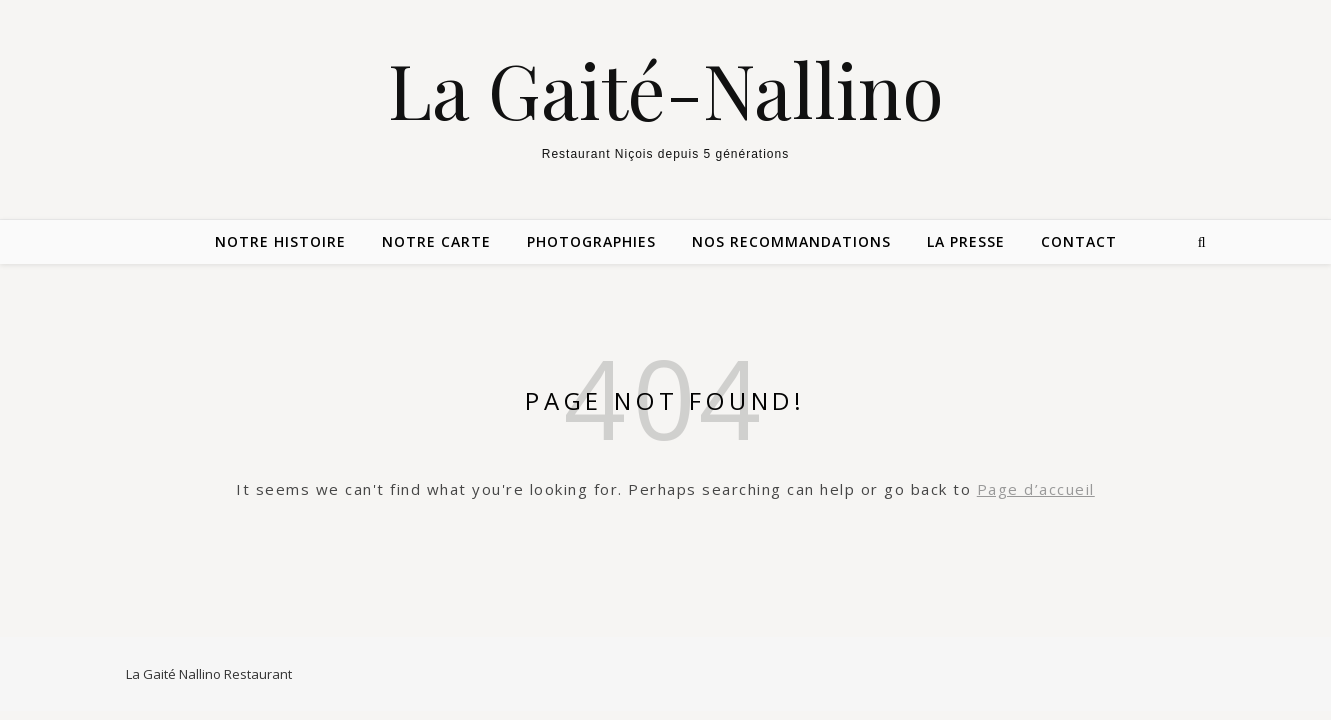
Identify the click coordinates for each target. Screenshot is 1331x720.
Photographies (591, 241)
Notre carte (436, 241)
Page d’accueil (1036, 489)
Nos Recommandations (791, 241)
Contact (1079, 241)
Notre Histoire (280, 241)
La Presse (966, 241)
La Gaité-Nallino (666, 89)
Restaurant (258, 674)
